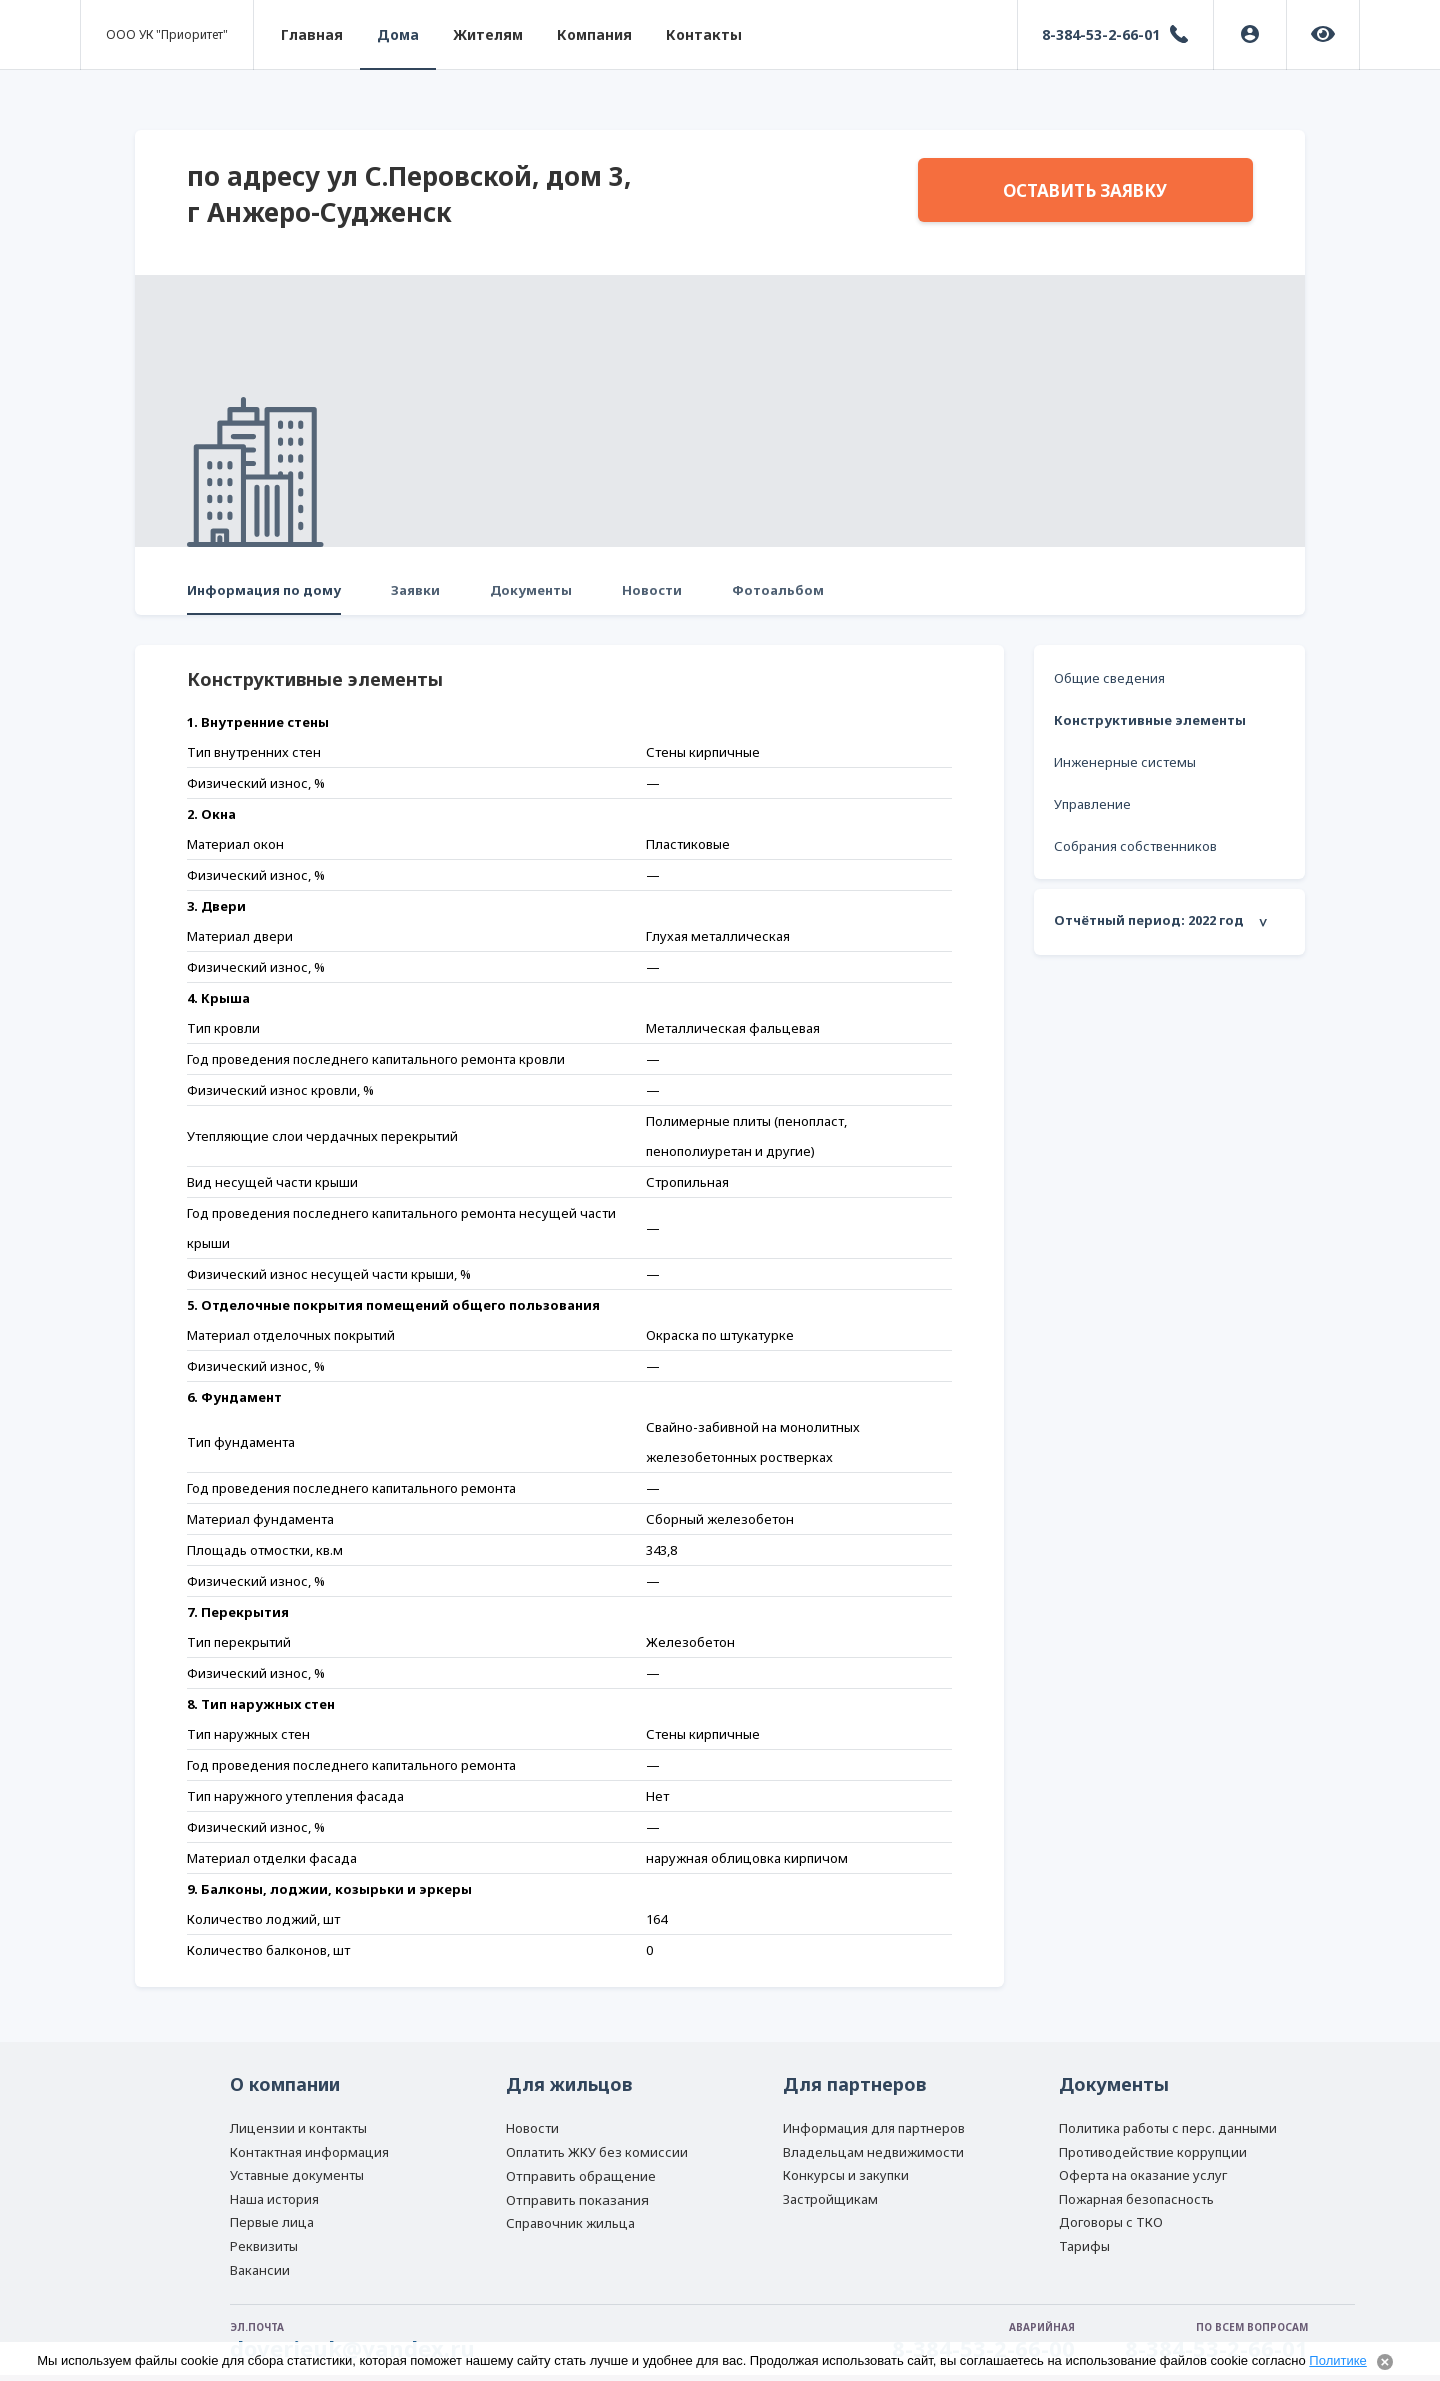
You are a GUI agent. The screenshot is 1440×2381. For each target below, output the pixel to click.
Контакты (704, 34)
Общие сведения (1109, 678)
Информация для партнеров (874, 2128)
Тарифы (1084, 2246)
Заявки (415, 590)
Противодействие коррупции (1153, 2152)
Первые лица (272, 2222)
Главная (312, 34)
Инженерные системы (1125, 762)
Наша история (274, 2199)
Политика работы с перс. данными (1168, 2128)
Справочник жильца (570, 2223)
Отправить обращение (581, 2176)
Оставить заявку (1085, 190)
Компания (594, 34)
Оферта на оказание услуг (1143, 2175)
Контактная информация (309, 2152)
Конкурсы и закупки (846, 2175)
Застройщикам (830, 2199)
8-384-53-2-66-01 (1101, 34)
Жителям (488, 34)
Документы (531, 590)
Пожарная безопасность (1136, 2199)
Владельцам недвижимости (873, 2152)
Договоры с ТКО (1111, 2222)
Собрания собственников (1135, 846)
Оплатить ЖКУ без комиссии (597, 2152)
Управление (1092, 804)
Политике (1337, 2360)
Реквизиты (264, 2246)
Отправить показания (577, 2200)
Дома (398, 34)
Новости (652, 590)
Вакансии (260, 2270)
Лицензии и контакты (298, 2128)
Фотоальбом (778, 590)
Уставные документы (297, 2175)
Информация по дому (264, 590)
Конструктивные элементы (1150, 720)
